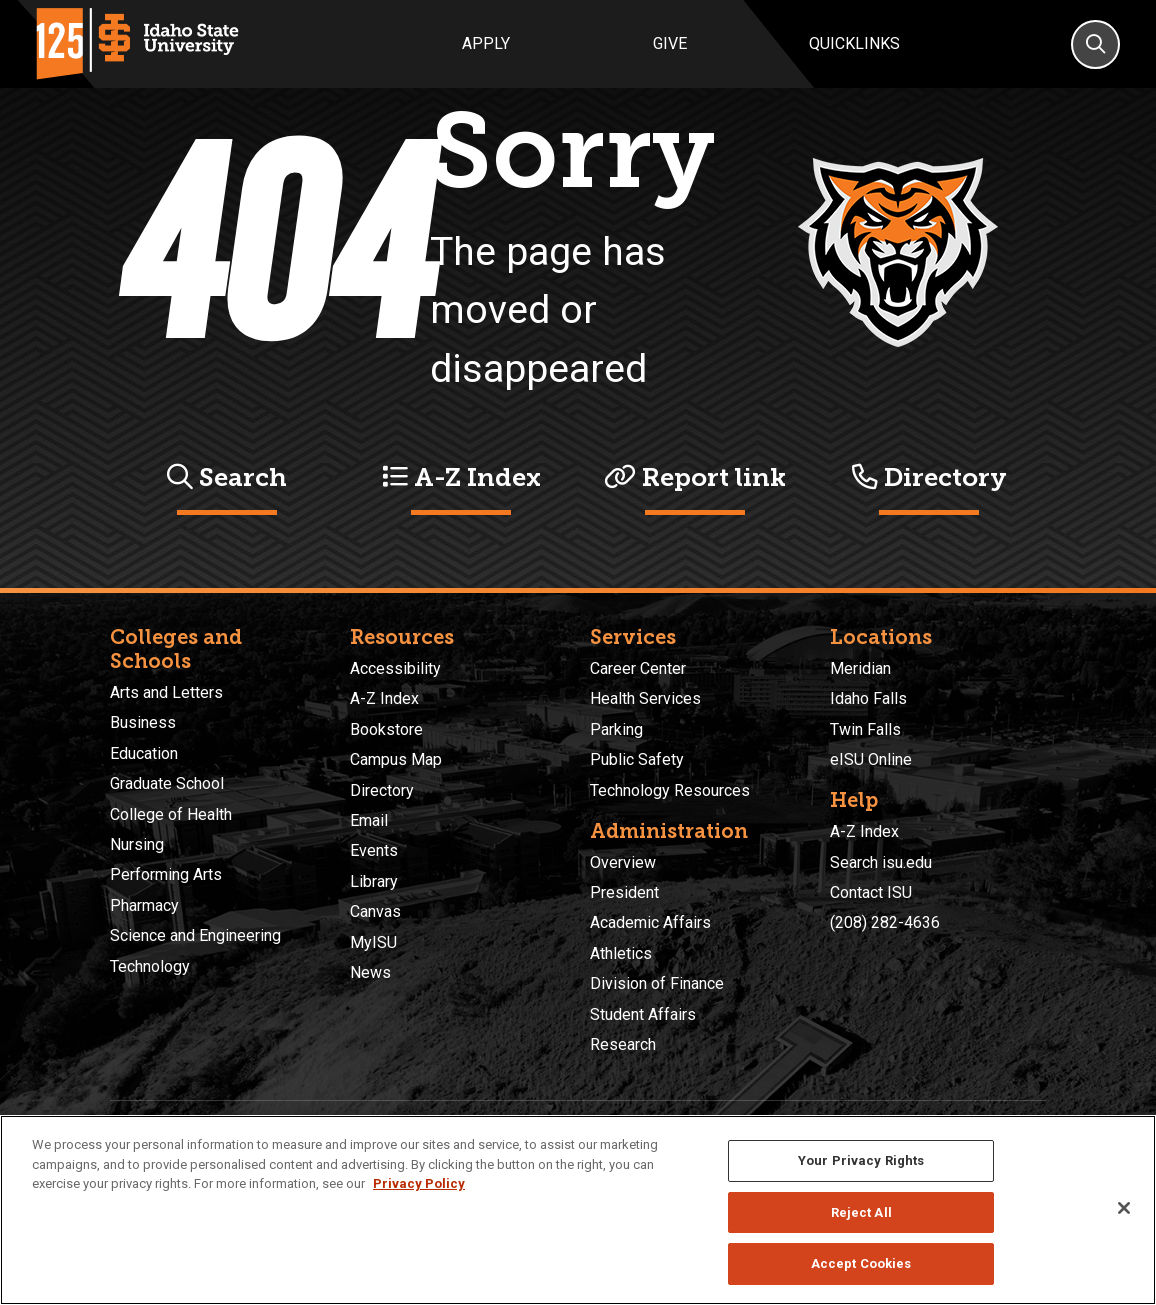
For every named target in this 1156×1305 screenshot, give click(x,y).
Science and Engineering (195, 935)
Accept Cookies (861, 1263)
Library (374, 881)
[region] (578, 1210)
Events (374, 850)
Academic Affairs (650, 922)
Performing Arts (166, 874)
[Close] (1124, 1208)
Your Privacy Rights (861, 1160)
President (624, 892)
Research (623, 1044)
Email (369, 820)
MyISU (373, 942)
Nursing (137, 844)
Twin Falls (865, 729)
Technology (150, 966)
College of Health (171, 814)
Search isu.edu (881, 862)
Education (144, 753)
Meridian (860, 668)
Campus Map (396, 759)
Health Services (645, 698)
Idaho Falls (868, 698)
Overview (623, 862)
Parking (616, 729)
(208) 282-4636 (885, 922)
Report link (695, 477)
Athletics (621, 953)
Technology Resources (670, 790)
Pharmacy (144, 905)
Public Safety (637, 759)
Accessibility (395, 668)
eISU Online (871, 759)
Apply (486, 43)
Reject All (861, 1212)
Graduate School (167, 783)
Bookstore (386, 729)
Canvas (375, 911)
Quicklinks (854, 43)
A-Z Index (461, 477)
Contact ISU (871, 892)
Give (670, 43)
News (370, 972)
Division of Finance (657, 983)
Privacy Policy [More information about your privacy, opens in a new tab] (419, 1183)
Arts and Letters (166, 692)
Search (227, 477)
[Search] (1095, 44)
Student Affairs (643, 1014)
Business (143, 722)
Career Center (638, 668)
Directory (929, 477)
